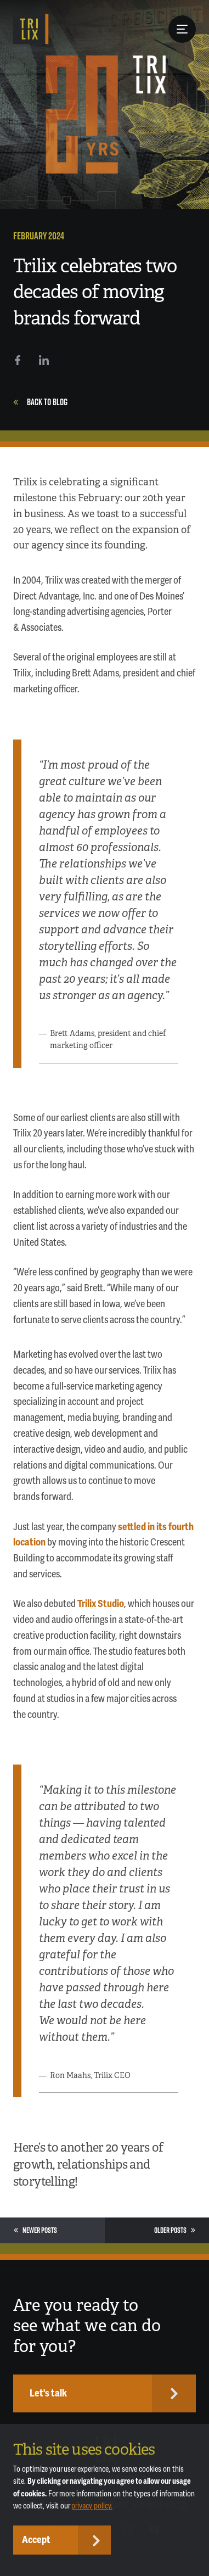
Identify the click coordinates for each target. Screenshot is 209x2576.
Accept (36, 2540)
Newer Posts (35, 2230)
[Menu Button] (182, 29)
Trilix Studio (100, 1604)
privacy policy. (91, 2506)
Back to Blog (40, 402)
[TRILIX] (31, 29)
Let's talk (48, 2393)
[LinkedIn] (44, 360)
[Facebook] (18, 360)
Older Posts (174, 2230)
